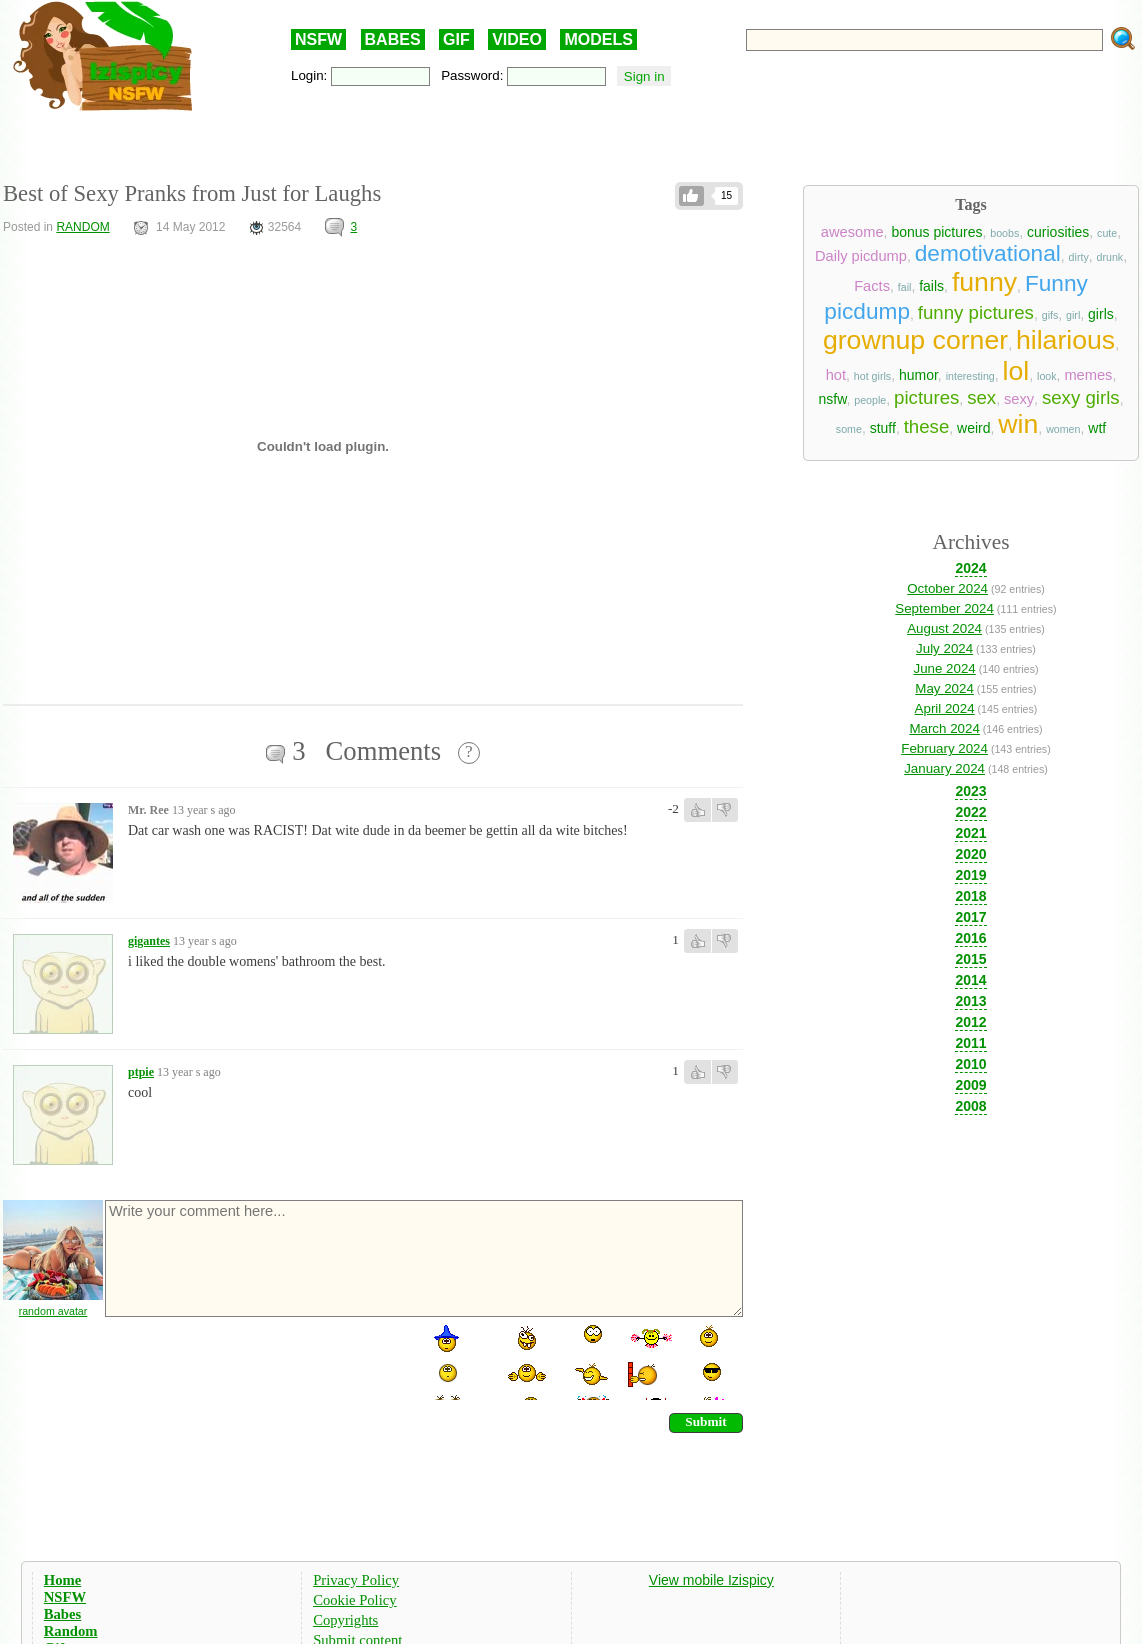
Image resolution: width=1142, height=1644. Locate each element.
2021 (970, 833)
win (1018, 424)
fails (931, 286)
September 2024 (944, 608)
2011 (970, 1043)
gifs (1050, 315)
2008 (970, 1106)
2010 (970, 1064)
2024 (970, 568)
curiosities (1058, 232)
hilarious (1065, 340)
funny (984, 282)
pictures (926, 397)
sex (981, 397)
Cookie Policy (354, 1600)
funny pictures (976, 312)
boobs (1004, 233)
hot (836, 375)
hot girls (872, 376)
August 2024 (944, 628)
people (870, 400)
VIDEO (517, 39)
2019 (970, 875)
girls (1101, 314)
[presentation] (255, 1361)
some (849, 429)
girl (1073, 315)
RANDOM (82, 227)
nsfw (832, 399)
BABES (393, 39)
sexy (1019, 399)
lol (1016, 371)
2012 (970, 1022)
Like (691, 196)
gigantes (149, 941)
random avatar (53, 1311)
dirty (1079, 257)
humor (918, 375)
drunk (1110, 257)
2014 (970, 980)
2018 (970, 896)
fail (905, 287)
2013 (970, 1001)
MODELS (598, 39)
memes (1088, 375)
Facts (872, 286)
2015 (970, 959)
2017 (970, 917)
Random (71, 1631)
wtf (1097, 428)
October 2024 (947, 588)
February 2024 (944, 748)
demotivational (988, 253)
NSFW (318, 39)
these (927, 426)
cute (1107, 233)
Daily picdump (861, 256)
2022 (970, 812)
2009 (970, 1085)
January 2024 (944, 768)
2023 (970, 791)
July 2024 (944, 648)
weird (973, 428)
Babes (62, 1614)
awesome (852, 232)
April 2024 (945, 708)
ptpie (141, 1072)
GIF (456, 39)
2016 (970, 938)
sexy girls (1081, 397)
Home (62, 1580)
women (1063, 429)
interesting (970, 376)
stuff (883, 428)
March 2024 (944, 728)
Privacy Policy (356, 1580)
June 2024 (944, 668)
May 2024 (944, 688)
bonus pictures (936, 232)
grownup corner (915, 340)
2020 (970, 854)
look (1047, 376)
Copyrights (345, 1620)
